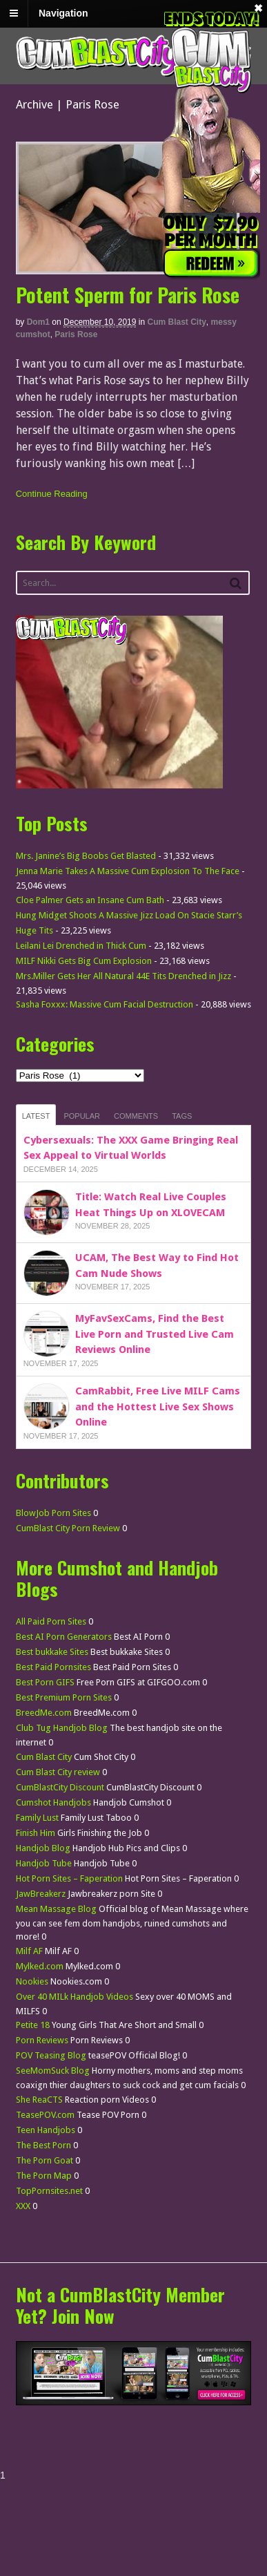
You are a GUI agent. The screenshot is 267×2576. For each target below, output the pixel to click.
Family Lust (37, 1817)
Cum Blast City (177, 322)
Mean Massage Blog (56, 1909)
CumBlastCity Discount (60, 1787)
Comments (136, 1116)
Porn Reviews (42, 2040)
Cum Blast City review (58, 1772)
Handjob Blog (43, 1848)
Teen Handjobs (45, 2130)
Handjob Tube (44, 1863)
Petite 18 (33, 2025)
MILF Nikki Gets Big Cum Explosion (84, 961)
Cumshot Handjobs (53, 1802)
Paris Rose (76, 334)
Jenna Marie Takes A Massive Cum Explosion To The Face (127, 871)
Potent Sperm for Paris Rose (127, 295)
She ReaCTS (39, 2099)
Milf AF (29, 1951)
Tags (182, 1116)
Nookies (32, 1981)
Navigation (63, 13)
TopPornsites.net (49, 2191)
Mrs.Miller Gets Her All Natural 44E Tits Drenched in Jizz (123, 976)
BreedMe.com (44, 1712)
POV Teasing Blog (51, 2055)
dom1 (38, 322)
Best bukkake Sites (52, 1652)
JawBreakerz (41, 1893)
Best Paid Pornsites (53, 1667)
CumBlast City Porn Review (68, 1528)
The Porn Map (44, 2175)
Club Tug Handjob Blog (62, 1728)
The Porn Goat (44, 2160)
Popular (81, 1116)
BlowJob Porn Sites (53, 1513)
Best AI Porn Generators (64, 1636)
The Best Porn (43, 2145)
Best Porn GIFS (45, 1682)
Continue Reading (52, 494)
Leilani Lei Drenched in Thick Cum (81, 945)
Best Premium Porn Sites (64, 1697)
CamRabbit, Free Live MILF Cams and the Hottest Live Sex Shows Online (157, 1406)
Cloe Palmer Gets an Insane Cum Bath (90, 900)
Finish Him (35, 1833)
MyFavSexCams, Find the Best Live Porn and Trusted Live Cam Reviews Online (154, 1334)
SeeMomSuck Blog (53, 2070)
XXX (23, 2206)
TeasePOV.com (45, 2115)
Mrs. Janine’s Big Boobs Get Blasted (86, 856)
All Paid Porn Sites (51, 1621)
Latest (36, 1116)
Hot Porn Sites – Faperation (69, 1878)
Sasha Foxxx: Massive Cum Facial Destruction (104, 1004)
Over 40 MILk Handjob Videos (74, 1996)
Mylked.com (39, 1966)
